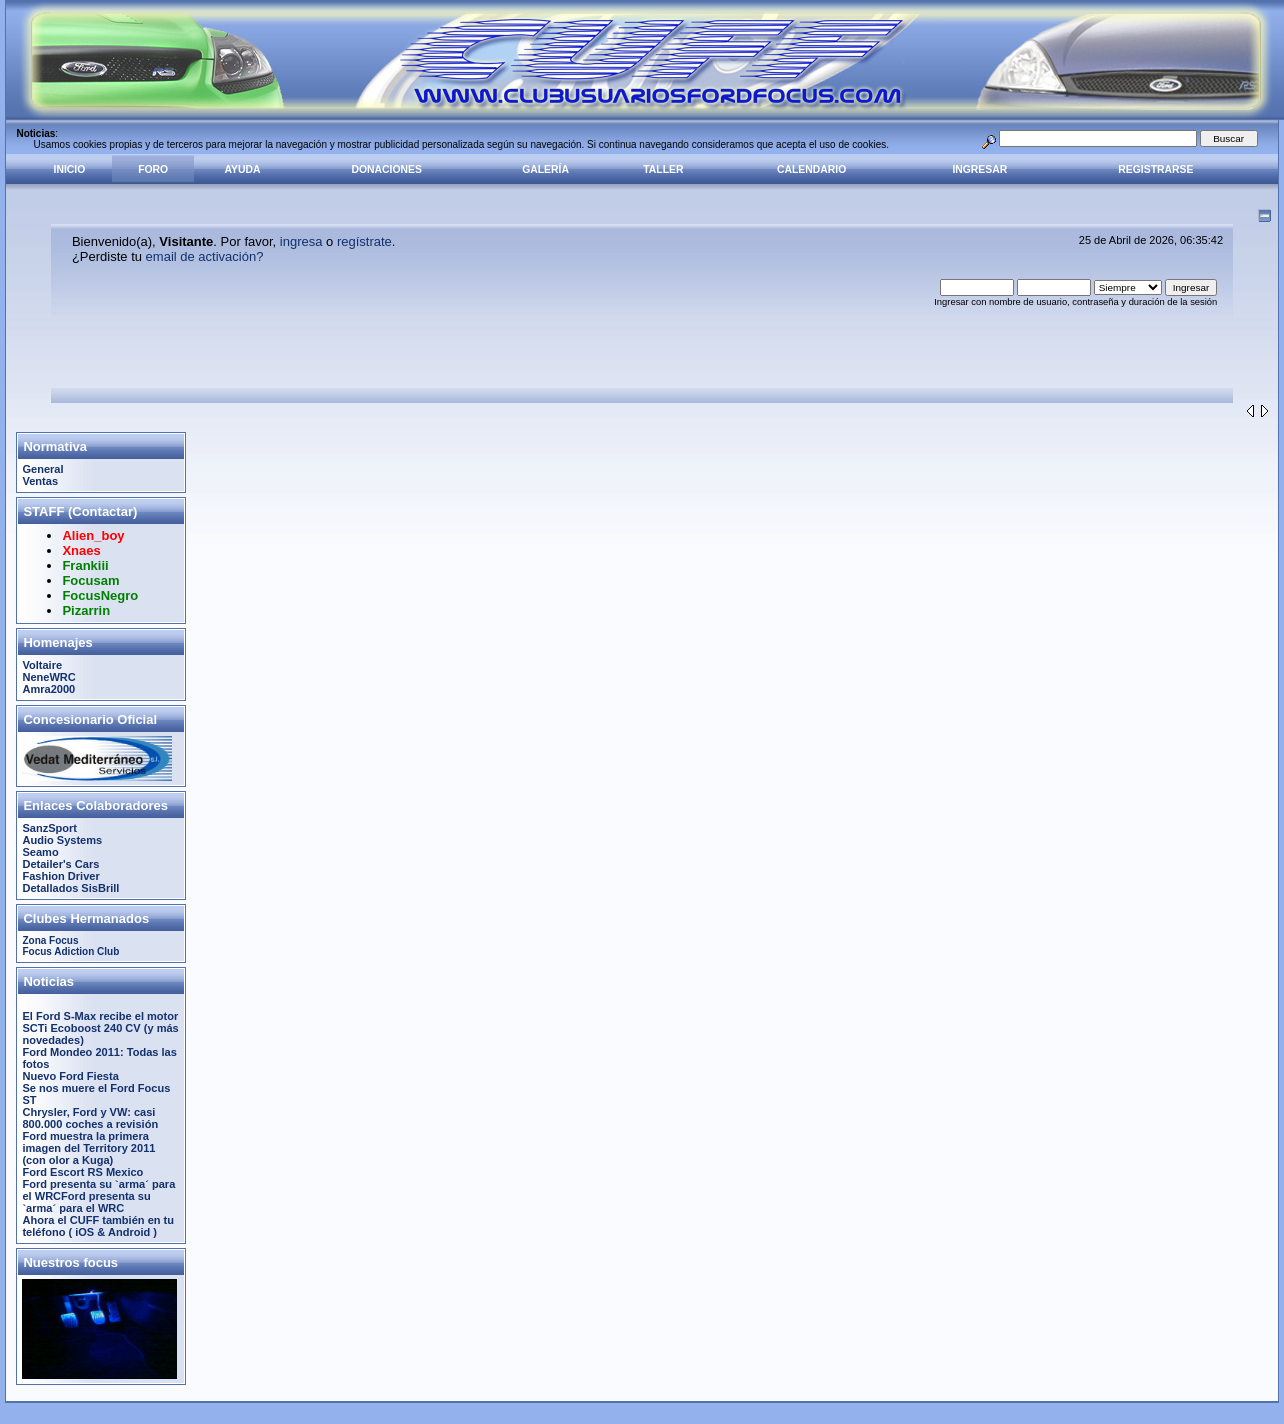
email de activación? (205, 256)
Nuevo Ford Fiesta (70, 1076)
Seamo (40, 852)
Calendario (811, 169)
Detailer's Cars (60, 864)
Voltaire (42, 665)
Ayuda (243, 169)
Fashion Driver (60, 876)
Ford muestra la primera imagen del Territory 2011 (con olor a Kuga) (88, 1148)
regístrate (364, 241)
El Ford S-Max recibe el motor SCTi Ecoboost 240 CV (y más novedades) (100, 1028)
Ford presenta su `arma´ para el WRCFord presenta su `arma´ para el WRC (98, 1196)
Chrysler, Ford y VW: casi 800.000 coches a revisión (90, 1118)
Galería (545, 169)
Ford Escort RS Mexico (82, 1172)
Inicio (70, 169)
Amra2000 (48, 689)
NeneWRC (48, 677)
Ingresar (979, 169)
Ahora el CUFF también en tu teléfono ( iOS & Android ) (98, 1226)
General (42, 469)
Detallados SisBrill (70, 888)
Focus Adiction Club (70, 951)
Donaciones (387, 169)
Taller (663, 169)
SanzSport (49, 828)
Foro (153, 169)
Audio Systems (62, 840)
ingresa (301, 241)
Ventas (40, 481)
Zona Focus (50, 940)
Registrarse (1155, 169)
